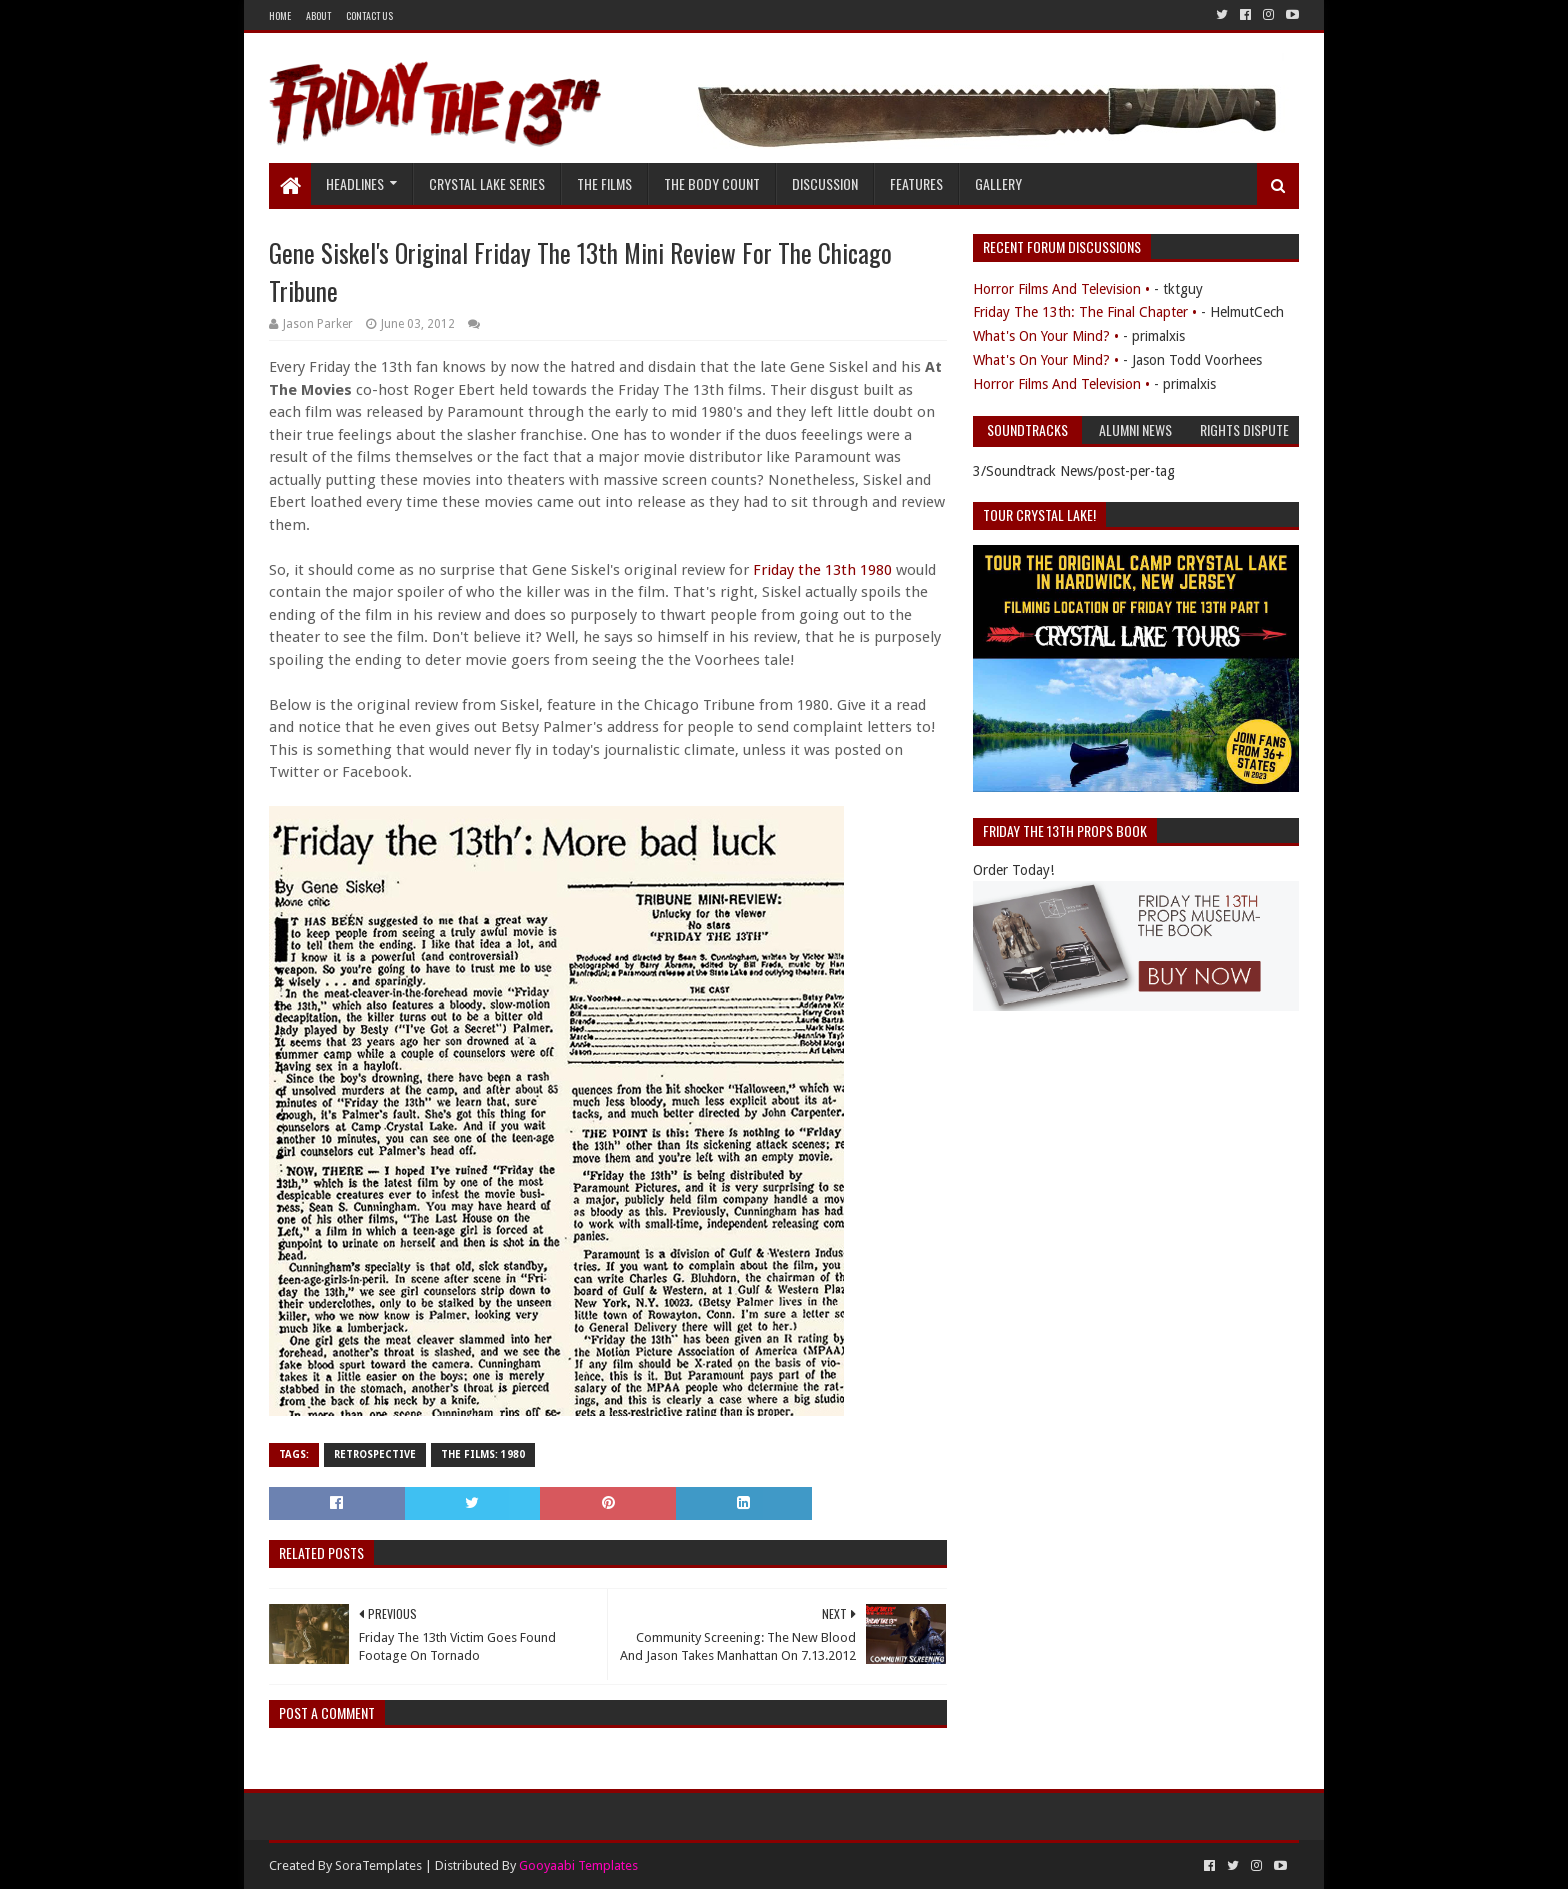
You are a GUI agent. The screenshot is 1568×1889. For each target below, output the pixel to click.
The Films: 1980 (483, 1454)
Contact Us (369, 15)
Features (916, 183)
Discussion (825, 183)
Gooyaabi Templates (578, 1865)
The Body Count (712, 183)
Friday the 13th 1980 (822, 570)
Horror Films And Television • (1061, 289)
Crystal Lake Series (487, 183)
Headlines (355, 183)
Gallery (998, 183)
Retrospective (375, 1454)
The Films (604, 183)
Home (280, 15)
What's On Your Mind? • (1046, 336)
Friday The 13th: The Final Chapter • (1085, 312)
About (318, 15)
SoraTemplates (378, 1865)
